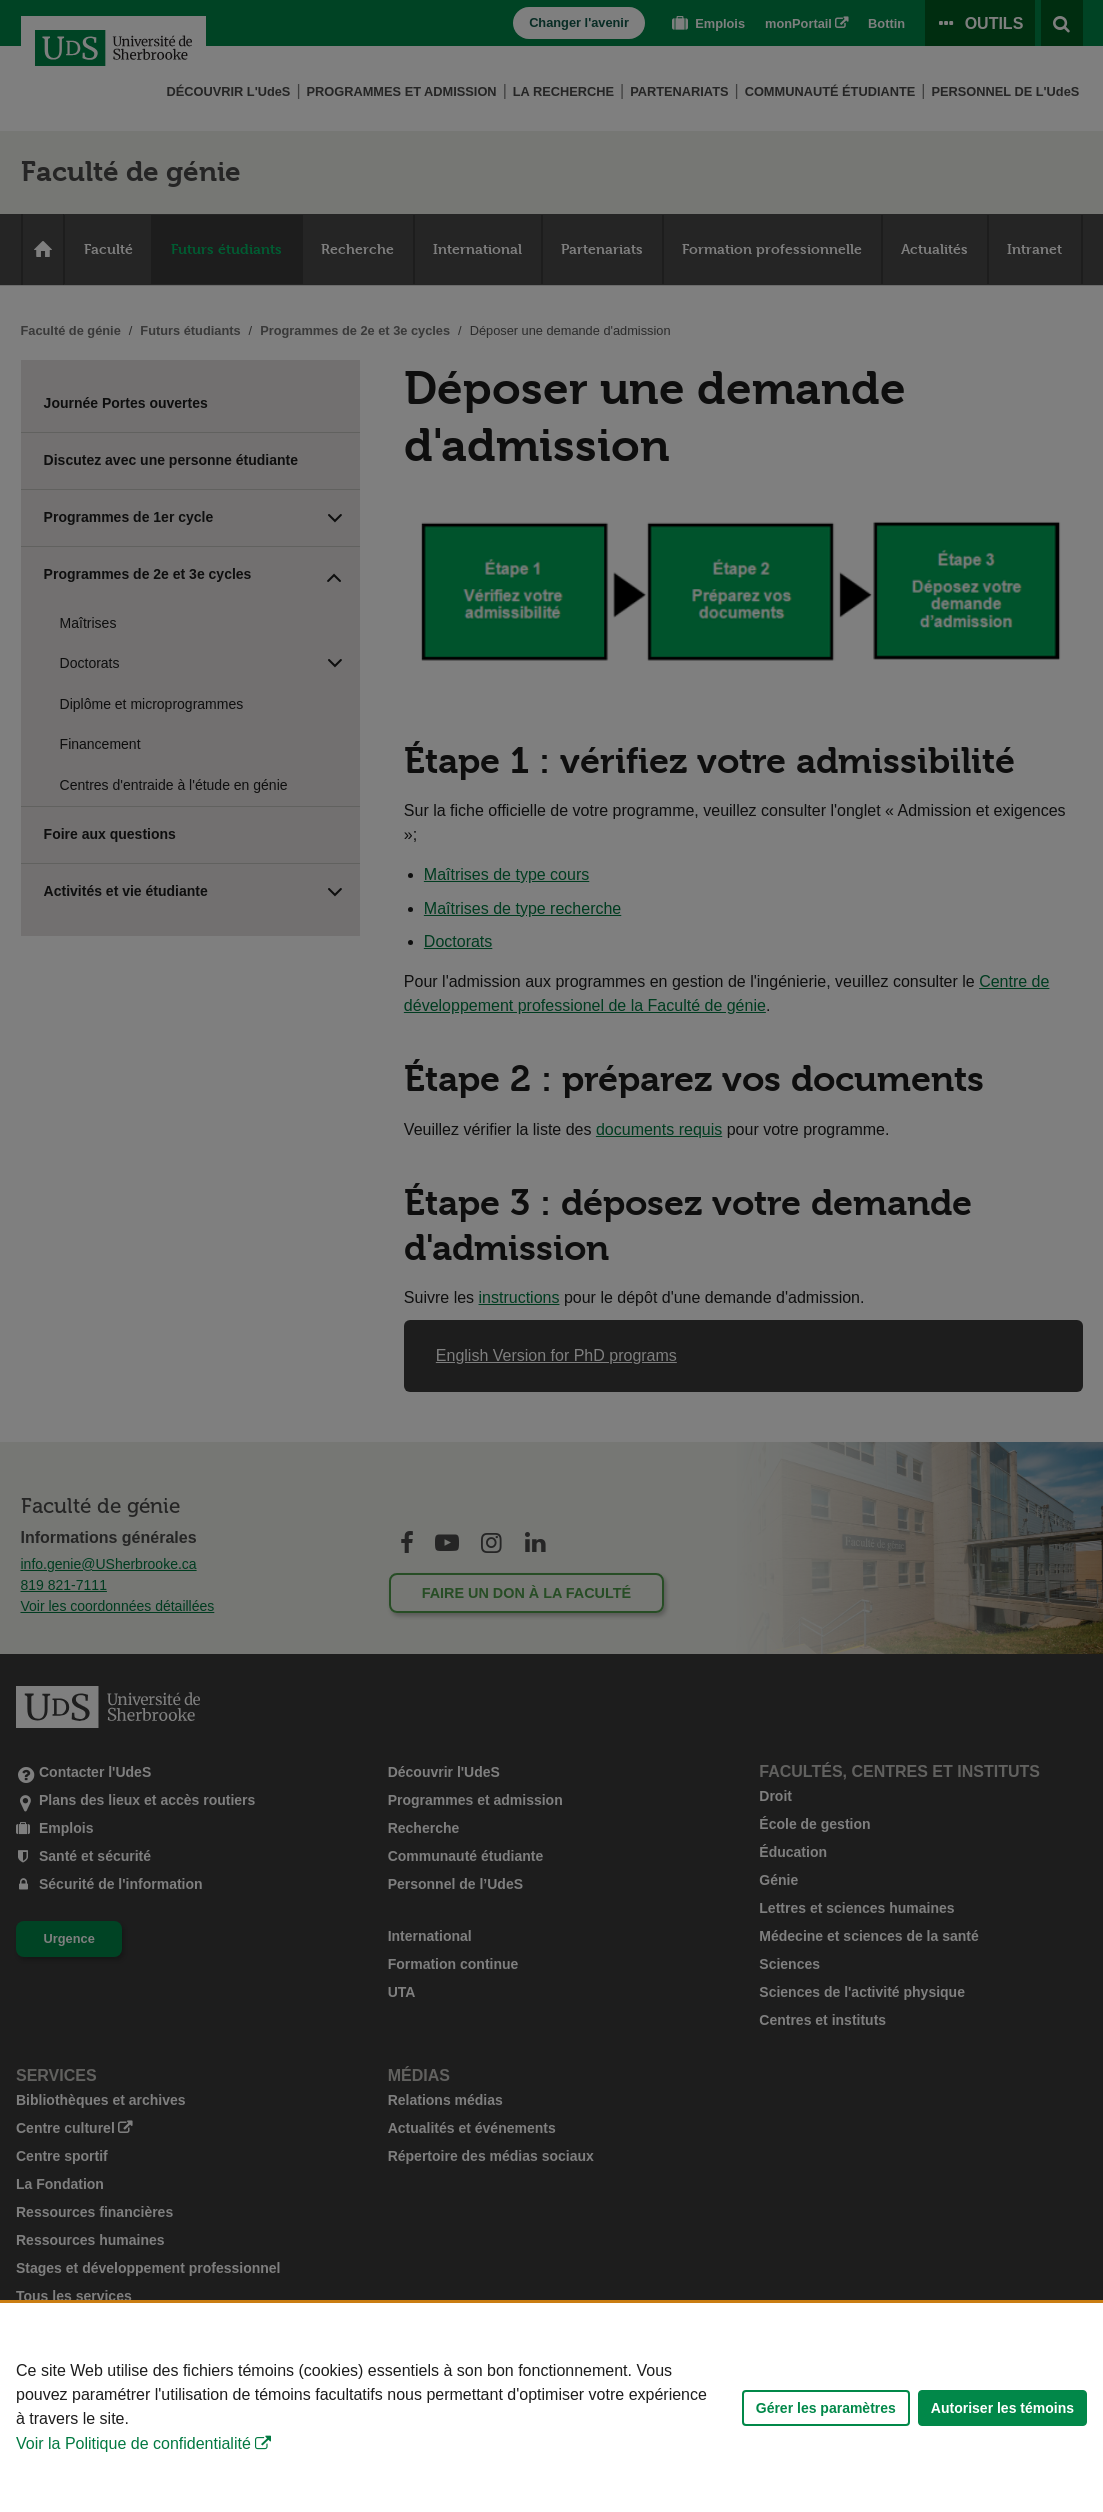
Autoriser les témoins (1002, 2408)
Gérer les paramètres (826, 2408)
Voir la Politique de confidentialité (133, 2443)
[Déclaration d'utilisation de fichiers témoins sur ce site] (551, 2407)
